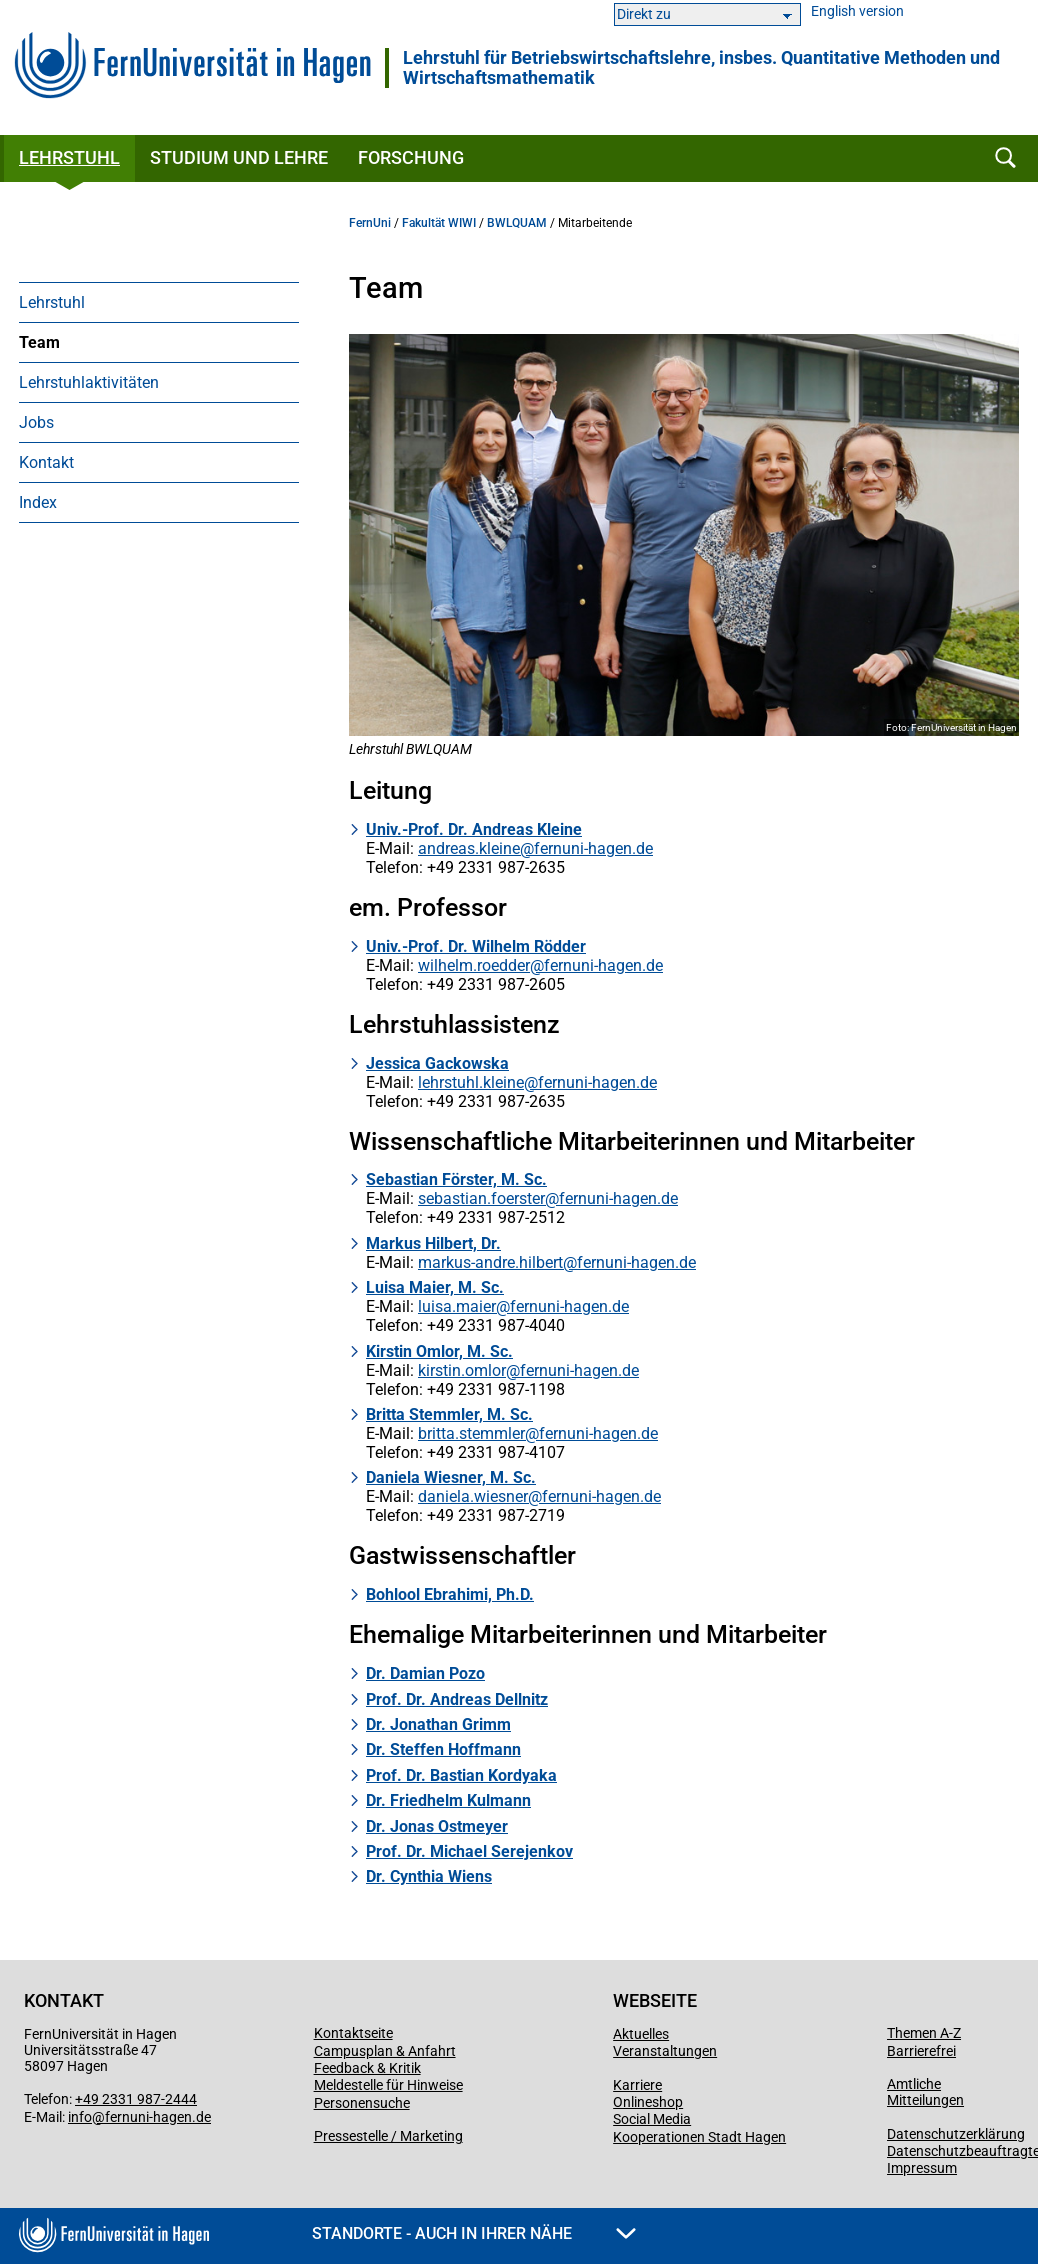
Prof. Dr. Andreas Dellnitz (457, 1699)
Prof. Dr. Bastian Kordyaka (461, 1775)
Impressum (922, 2168)
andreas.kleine (469, 848)
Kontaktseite (353, 2033)
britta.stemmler (471, 1433)
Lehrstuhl (69, 157)
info (80, 2117)
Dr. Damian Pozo (425, 1673)
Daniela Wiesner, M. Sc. (451, 1477)
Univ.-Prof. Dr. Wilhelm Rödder (476, 946)
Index (38, 502)
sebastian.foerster (481, 1198)
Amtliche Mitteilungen (925, 2092)
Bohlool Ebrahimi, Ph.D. (450, 1594)
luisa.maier (457, 1306)
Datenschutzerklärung (956, 2134)
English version (857, 11)
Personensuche (362, 2103)
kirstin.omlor (462, 1370)
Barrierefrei (921, 2051)
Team (39, 342)
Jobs (36, 422)
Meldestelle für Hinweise (388, 2085)
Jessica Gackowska (437, 1063)
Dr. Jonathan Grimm (438, 1724)
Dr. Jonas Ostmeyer (437, 1826)
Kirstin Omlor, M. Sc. (439, 1351)
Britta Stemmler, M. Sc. (449, 1414)
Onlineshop (648, 2102)
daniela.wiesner (473, 1496)
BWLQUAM (517, 223)
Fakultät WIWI (439, 223)
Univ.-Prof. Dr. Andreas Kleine (474, 829)
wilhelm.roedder (474, 965)
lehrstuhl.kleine (471, 1082)
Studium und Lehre (239, 157)
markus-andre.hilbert (490, 1262)
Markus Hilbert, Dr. (433, 1243)
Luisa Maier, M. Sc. (435, 1287)
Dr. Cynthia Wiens (429, 1876)
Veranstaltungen (665, 2051)
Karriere (637, 2085)
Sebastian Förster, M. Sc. (456, 1179)
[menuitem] (159, 302)
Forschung (411, 157)
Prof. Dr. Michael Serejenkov (469, 1851)
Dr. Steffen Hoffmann (443, 1749)
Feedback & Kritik (367, 2068)
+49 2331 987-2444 (136, 2099)
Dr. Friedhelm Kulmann (448, 1800)
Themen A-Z (924, 2033)
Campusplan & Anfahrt (385, 2051)
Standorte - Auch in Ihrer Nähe (474, 2233)
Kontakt (46, 462)
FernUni (370, 223)
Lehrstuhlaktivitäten (89, 382)
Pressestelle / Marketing (388, 2136)
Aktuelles (641, 2034)
